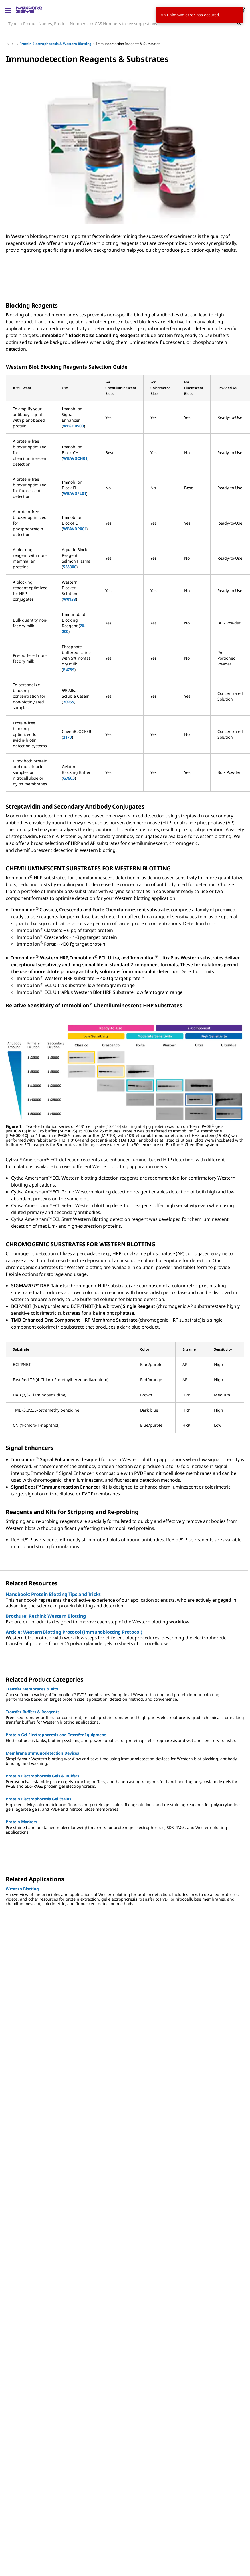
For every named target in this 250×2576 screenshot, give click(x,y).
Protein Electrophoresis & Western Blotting (55, 43)
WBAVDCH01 (75, 458)
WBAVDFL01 (74, 493)
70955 (68, 702)
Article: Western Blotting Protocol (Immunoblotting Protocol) (74, 1632)
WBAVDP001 (75, 528)
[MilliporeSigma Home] (29, 9)
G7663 (69, 778)
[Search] (239, 23)
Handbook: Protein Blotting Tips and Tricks (53, 1594)
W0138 (69, 599)
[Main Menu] (8, 10)
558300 (69, 566)
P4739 (68, 669)
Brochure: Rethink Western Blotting (46, 1616)
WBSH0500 (73, 426)
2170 (67, 737)
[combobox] (125, 23)
